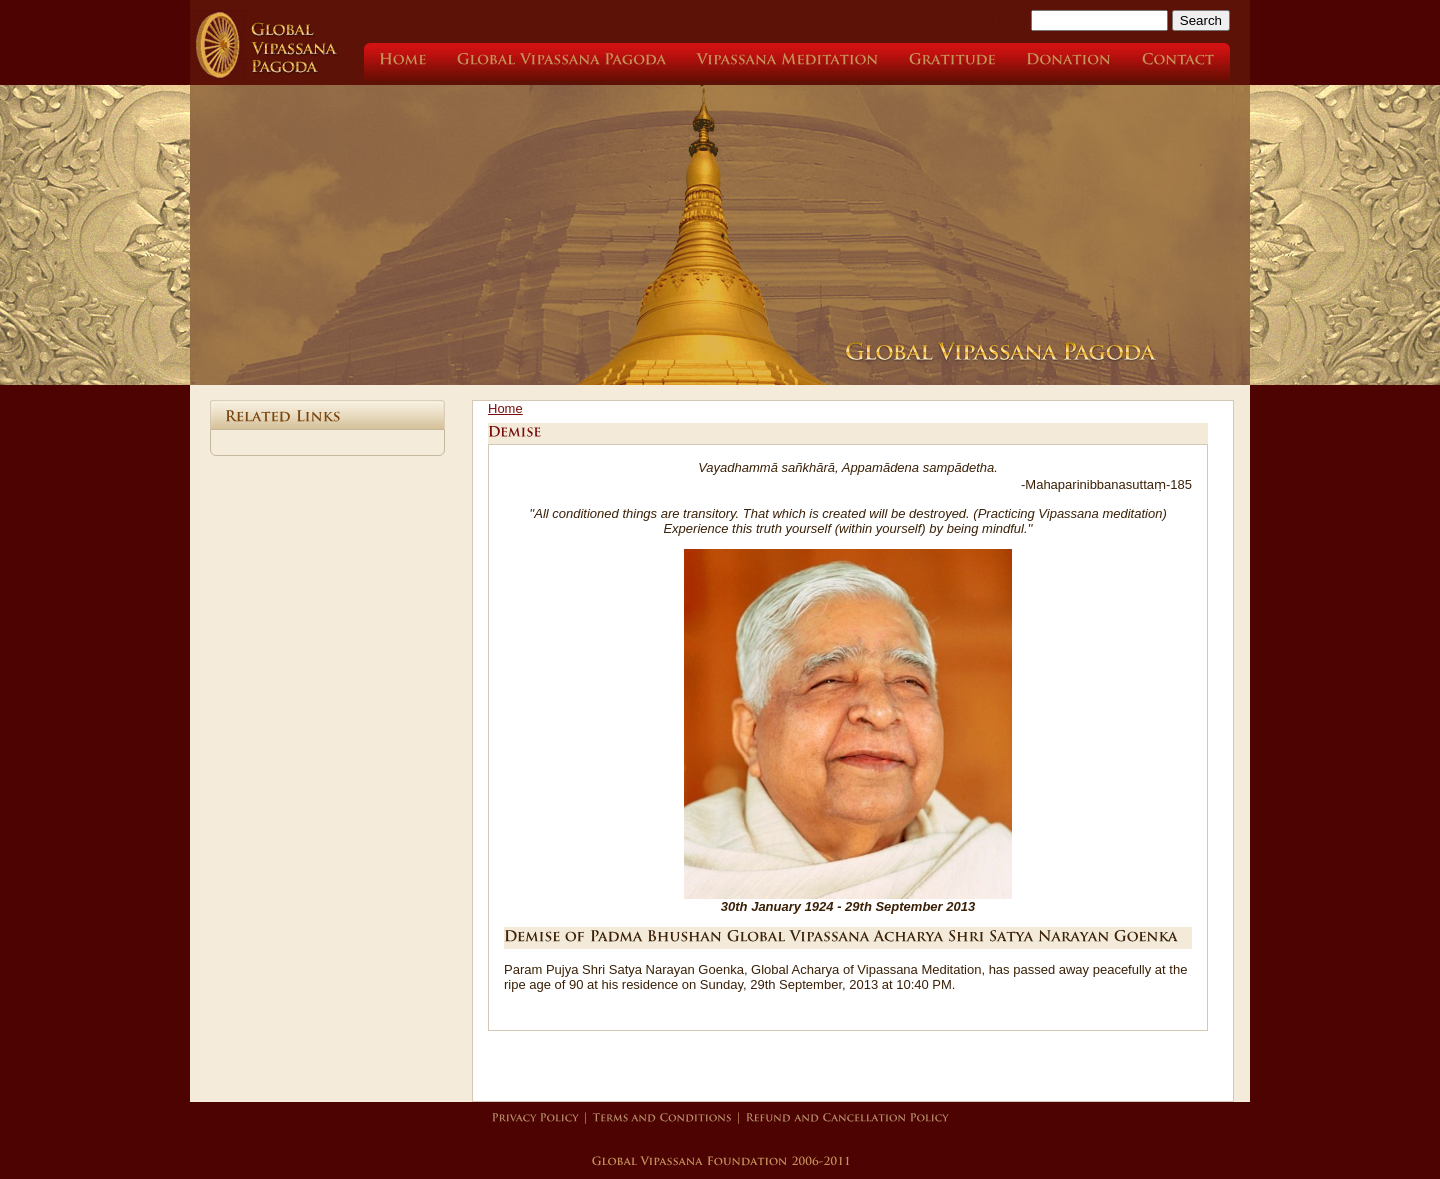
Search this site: (975, 19)
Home (505, 408)
